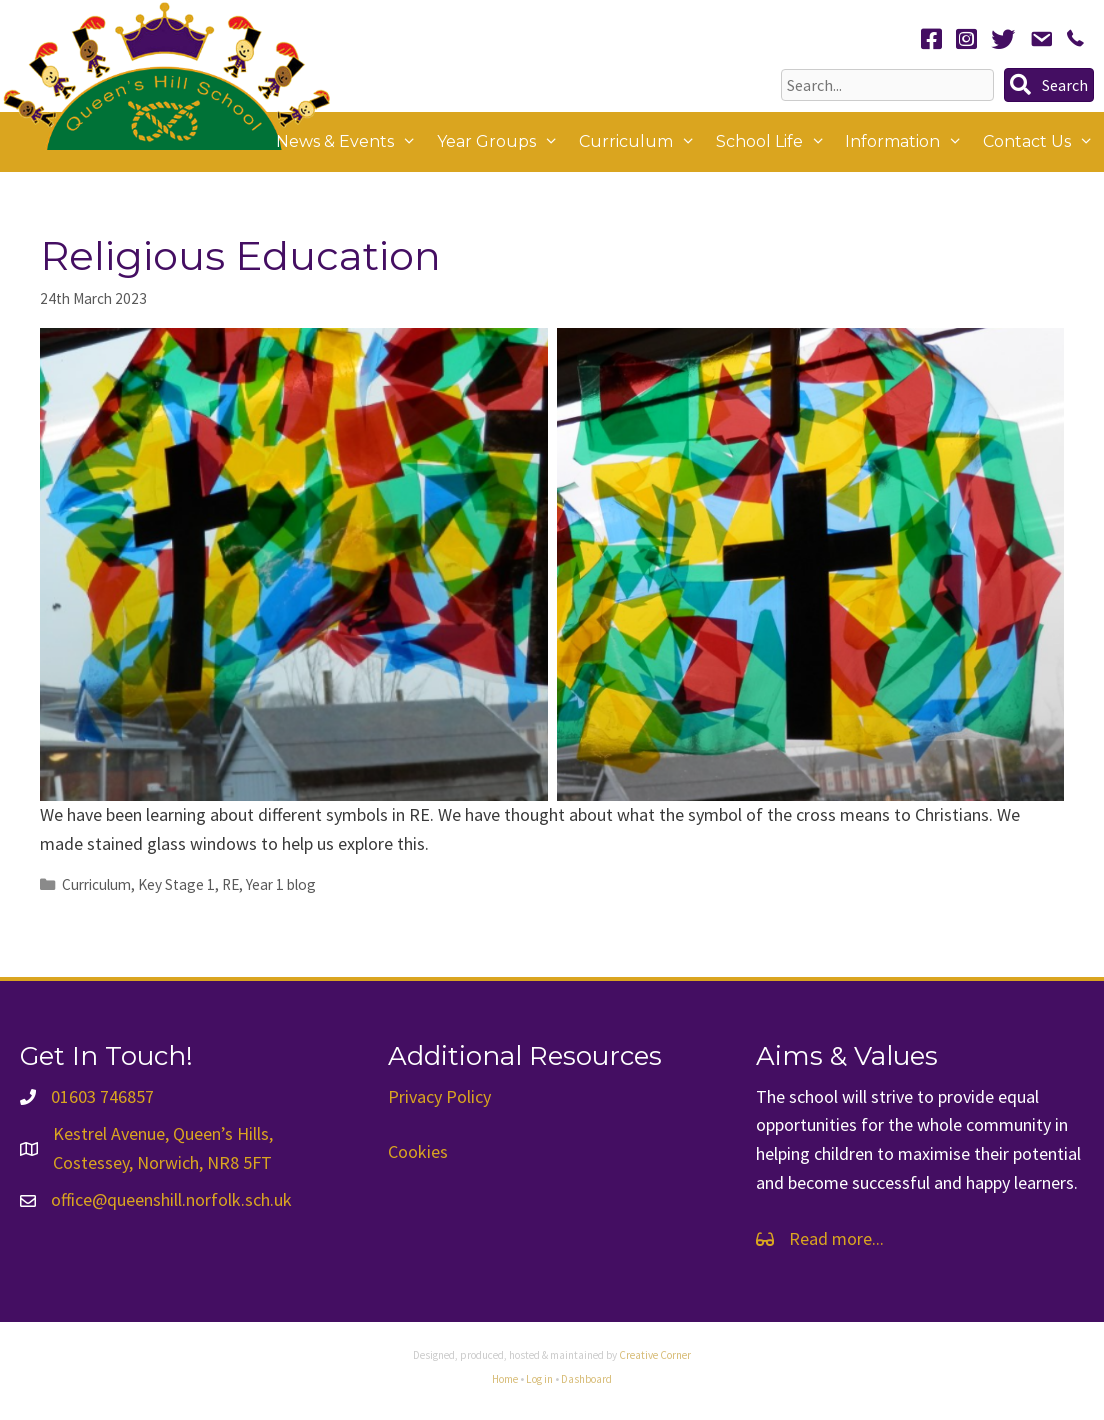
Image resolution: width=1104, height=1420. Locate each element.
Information (909, 142)
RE (230, 884)
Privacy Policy (439, 1096)
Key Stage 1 (176, 884)
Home (505, 1379)
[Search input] (887, 85)
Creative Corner (655, 1355)
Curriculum (642, 142)
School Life (776, 142)
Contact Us (1043, 142)
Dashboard (586, 1379)
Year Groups (503, 142)
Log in (539, 1379)
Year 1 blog (281, 884)
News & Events (351, 142)
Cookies (418, 1151)
